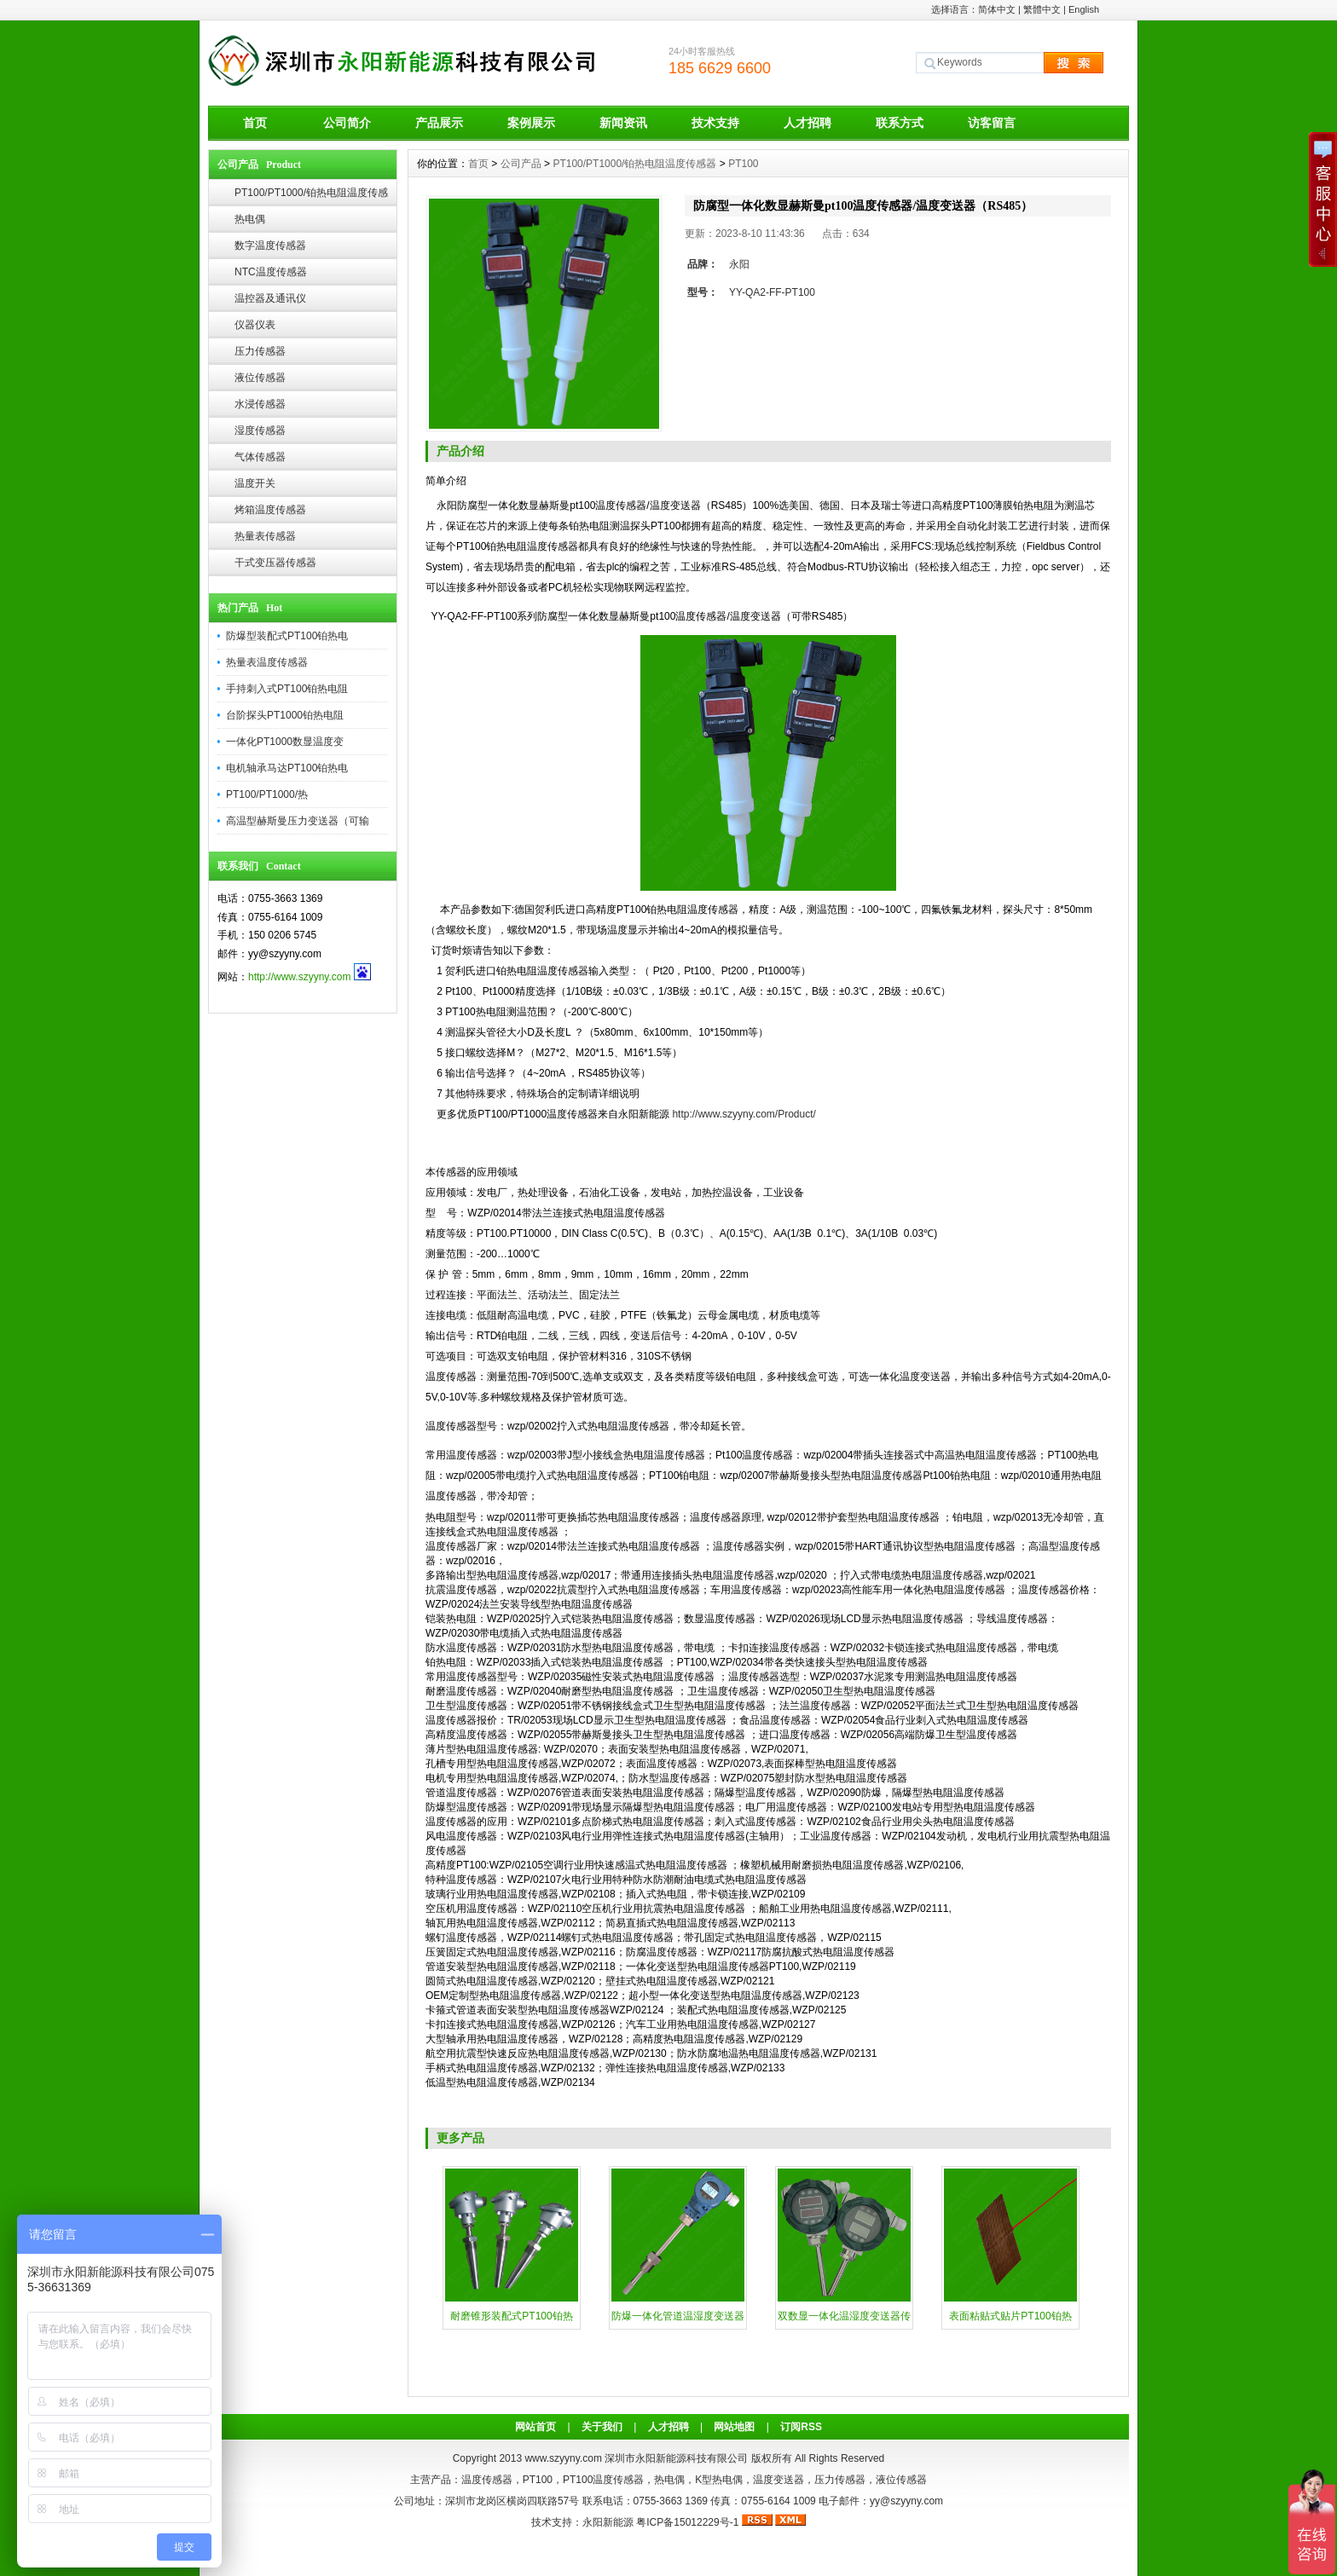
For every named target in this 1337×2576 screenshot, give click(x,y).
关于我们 (602, 2427)
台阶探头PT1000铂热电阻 (285, 715)
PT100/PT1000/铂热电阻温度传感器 (311, 196)
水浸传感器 (260, 404)
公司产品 (521, 164)
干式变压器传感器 (275, 563)
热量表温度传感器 (267, 662)
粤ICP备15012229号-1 (687, 2522)
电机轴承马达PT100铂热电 (287, 768)
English (1083, 9)
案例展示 (531, 123)
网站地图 (734, 2427)
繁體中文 (1042, 9)
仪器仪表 (254, 325)
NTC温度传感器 (270, 272)
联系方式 (899, 123)
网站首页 (535, 2427)
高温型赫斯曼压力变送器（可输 (297, 821)
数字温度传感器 (270, 245)
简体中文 (997, 9)
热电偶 (249, 219)
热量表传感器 (265, 536)
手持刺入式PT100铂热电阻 (287, 689)
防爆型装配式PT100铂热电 (287, 636)
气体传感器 (260, 457)
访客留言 (992, 123)
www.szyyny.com (562, 2458)
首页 (255, 123)
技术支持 (715, 123)
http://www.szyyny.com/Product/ (745, 1114)
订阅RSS (801, 2427)
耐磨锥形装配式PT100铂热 (511, 2316)
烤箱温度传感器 (270, 510)
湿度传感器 (260, 430)
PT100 (743, 164)
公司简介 (347, 123)
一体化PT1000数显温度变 (285, 742)
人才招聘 (807, 123)
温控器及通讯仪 (270, 298)
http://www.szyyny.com (299, 977)
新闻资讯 (623, 123)
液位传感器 (260, 378)
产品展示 (439, 123)
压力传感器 (260, 351)
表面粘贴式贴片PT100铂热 (1010, 2316)
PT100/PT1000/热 (267, 794)
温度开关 (254, 483)
